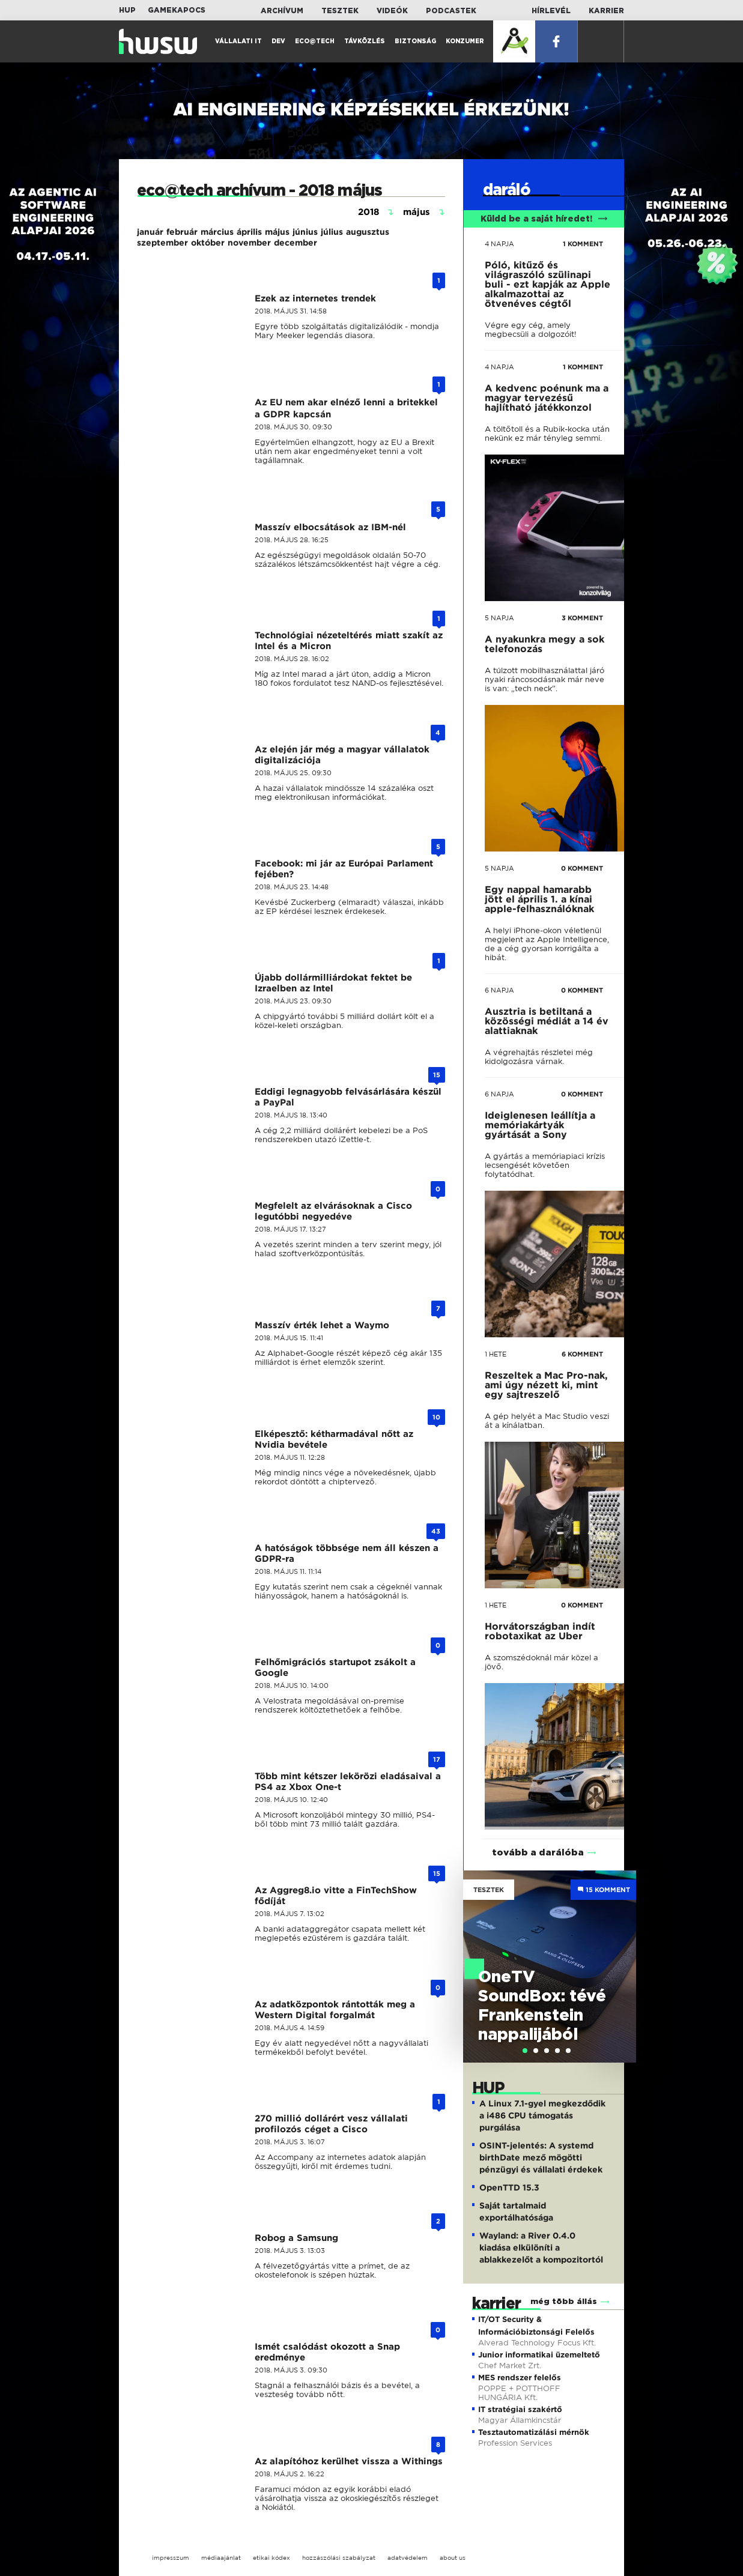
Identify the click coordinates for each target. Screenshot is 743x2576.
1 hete (495, 1354)
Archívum (282, 10)
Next (621, 1954)
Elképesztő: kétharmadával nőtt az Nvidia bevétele (334, 1439)
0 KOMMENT (582, 868)
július (332, 231)
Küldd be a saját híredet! (544, 219)
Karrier (606, 10)
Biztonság (415, 41)
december (295, 242)
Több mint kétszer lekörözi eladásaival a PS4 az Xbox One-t (348, 1781)
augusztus (367, 231)
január (150, 231)
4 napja (499, 243)
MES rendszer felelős (519, 2377)
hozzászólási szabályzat (338, 2557)
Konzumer (465, 41)
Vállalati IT (238, 41)
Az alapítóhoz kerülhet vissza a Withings (349, 2461)
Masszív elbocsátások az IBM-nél (330, 527)
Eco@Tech (315, 41)
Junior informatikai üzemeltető (539, 2355)
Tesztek (340, 10)
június (305, 231)
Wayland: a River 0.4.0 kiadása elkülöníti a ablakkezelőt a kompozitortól (541, 2247)
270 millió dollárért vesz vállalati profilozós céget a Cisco (331, 2123)
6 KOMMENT (582, 1354)
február (182, 231)
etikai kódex (271, 2557)
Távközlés (364, 41)
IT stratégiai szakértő (520, 2409)
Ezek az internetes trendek (315, 298)
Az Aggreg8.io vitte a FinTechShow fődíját (336, 1895)
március (217, 231)
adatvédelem (407, 2557)
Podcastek (451, 10)
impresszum (170, 2557)
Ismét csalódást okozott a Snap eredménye (327, 2352)
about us (453, 2557)
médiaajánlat (221, 2557)
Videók (392, 10)
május (277, 231)
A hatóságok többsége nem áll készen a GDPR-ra (346, 1553)
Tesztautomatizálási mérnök (533, 2432)
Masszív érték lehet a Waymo (322, 1325)
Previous (478, 1954)
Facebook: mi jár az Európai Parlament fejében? (344, 868)
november (249, 242)
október (208, 242)
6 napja (499, 990)
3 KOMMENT (582, 618)
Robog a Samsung (296, 2238)
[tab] (525, 2050)
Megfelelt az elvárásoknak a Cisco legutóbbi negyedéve (333, 1211)
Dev (278, 41)
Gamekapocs (176, 10)
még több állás (563, 2302)
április (249, 231)
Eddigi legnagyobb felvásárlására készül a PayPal (348, 1097)
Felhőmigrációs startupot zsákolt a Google (335, 1667)
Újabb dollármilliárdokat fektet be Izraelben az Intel (333, 983)
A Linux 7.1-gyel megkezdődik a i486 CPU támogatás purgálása (542, 2115)
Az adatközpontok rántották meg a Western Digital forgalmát (335, 2009)
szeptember (162, 242)
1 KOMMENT (583, 244)
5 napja (499, 617)
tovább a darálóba (538, 1852)
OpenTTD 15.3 (509, 2187)
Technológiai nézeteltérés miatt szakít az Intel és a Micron (349, 640)
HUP (127, 10)
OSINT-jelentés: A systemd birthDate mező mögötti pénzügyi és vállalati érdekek (540, 2157)
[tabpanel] (549, 1966)
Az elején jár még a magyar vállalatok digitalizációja (342, 754)
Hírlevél (551, 10)
